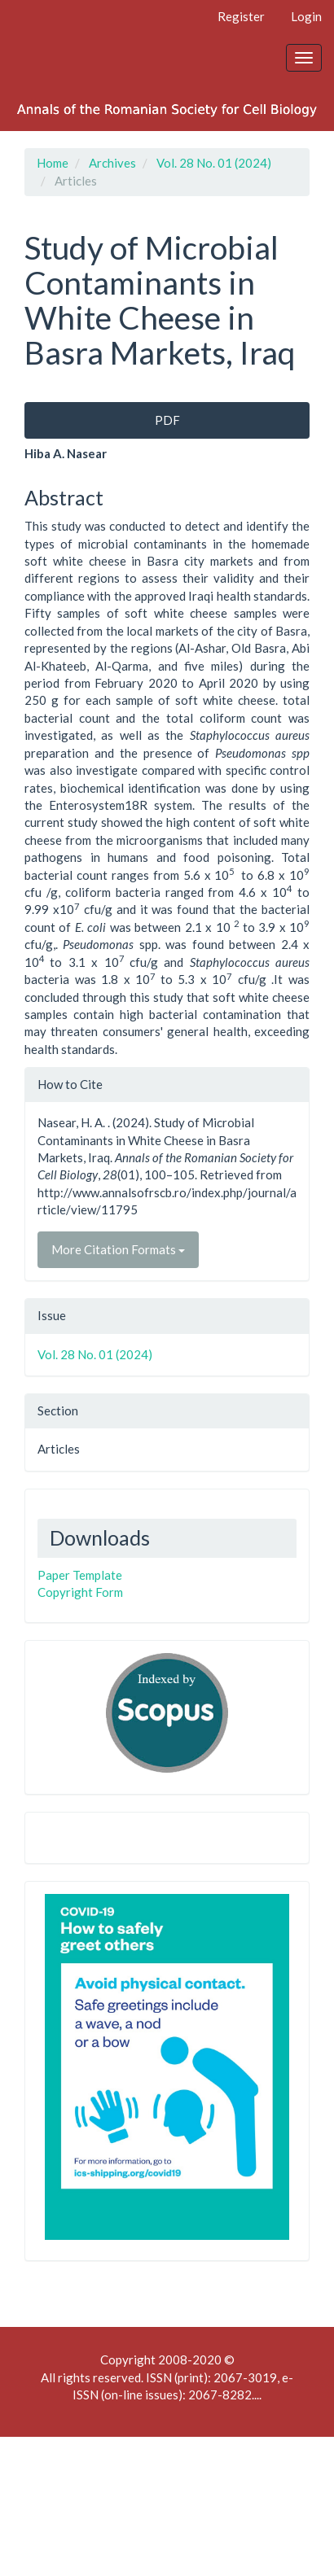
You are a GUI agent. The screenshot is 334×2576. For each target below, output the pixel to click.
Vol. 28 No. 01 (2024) (213, 162)
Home (52, 162)
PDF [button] (167, 420)
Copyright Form (80, 1592)
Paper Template (79, 1575)
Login (306, 16)
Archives (112, 162)
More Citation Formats (118, 1249)
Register (241, 16)
